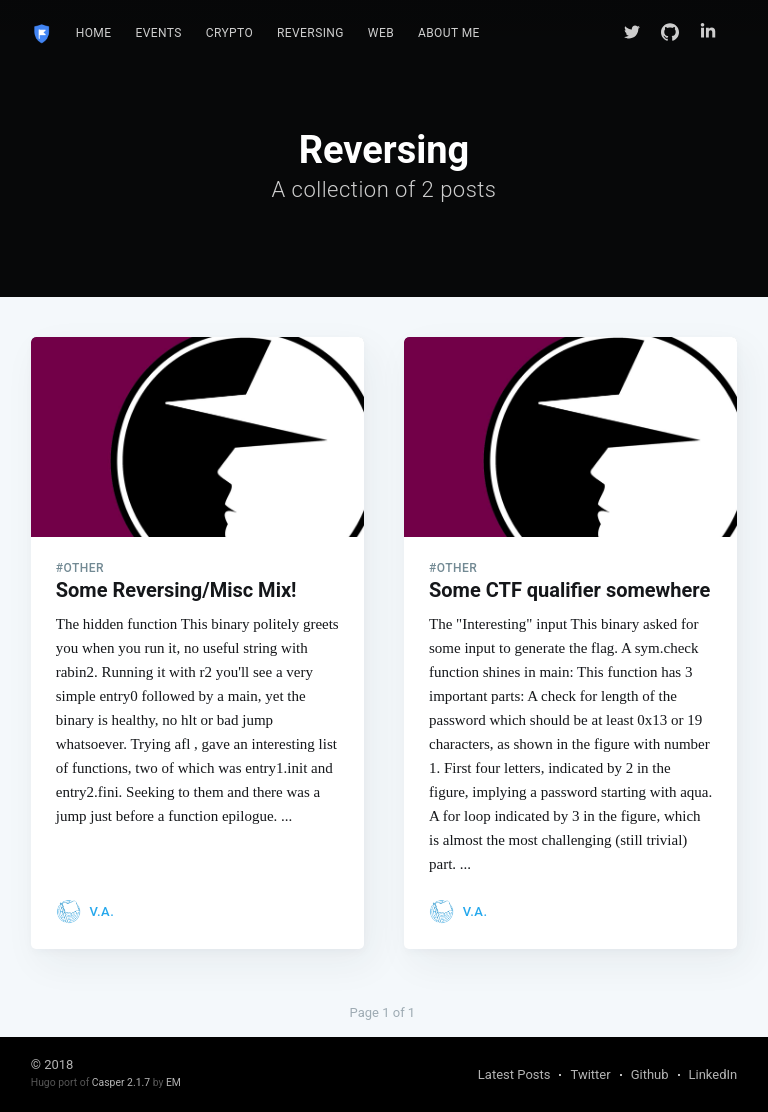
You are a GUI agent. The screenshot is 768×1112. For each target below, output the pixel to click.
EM (173, 1082)
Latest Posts (514, 1074)
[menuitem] (94, 33)
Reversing (310, 33)
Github (650, 1074)
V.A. (101, 911)
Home (94, 33)
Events (158, 33)
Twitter (590, 1074)
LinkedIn (713, 1074)
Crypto (229, 33)
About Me (449, 33)
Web (381, 33)
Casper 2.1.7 (121, 1082)
